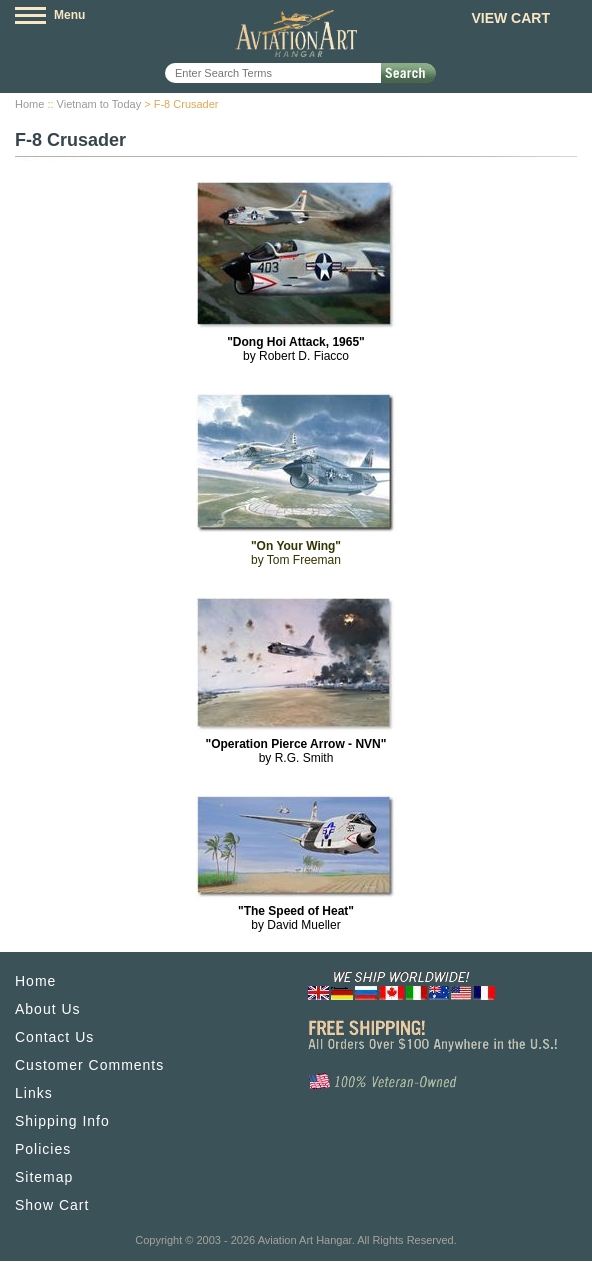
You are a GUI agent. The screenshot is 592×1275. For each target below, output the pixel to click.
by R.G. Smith (296, 751)
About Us (48, 1009)
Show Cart (52, 1205)
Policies (43, 1149)
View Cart (510, 18)
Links (34, 1093)
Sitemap (44, 1177)
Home (29, 104)
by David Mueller (296, 918)
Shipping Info (62, 1121)
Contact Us (54, 1037)
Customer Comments (89, 1065)
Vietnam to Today (99, 104)
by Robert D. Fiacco (296, 349)
